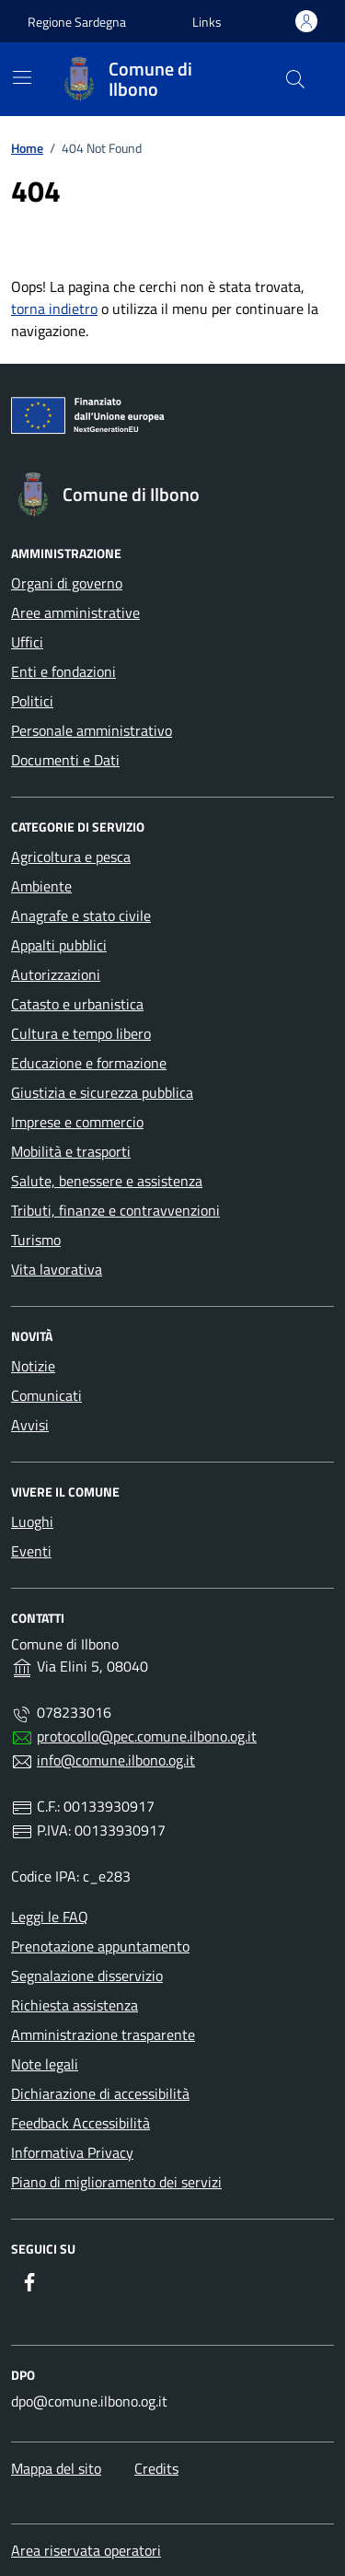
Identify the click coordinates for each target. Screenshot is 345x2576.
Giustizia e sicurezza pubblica (102, 1092)
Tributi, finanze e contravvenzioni (115, 1210)
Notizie (33, 1366)
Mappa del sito (56, 2468)
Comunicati (46, 1395)
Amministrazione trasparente (103, 2034)
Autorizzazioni (55, 974)
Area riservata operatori (86, 2550)
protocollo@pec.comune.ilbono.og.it (147, 1736)
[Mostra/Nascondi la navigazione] (22, 77)
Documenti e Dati (65, 760)
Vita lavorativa (56, 1269)
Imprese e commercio (77, 1122)
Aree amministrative (75, 612)
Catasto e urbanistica (77, 1004)
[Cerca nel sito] (295, 79)
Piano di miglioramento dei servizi (116, 2182)
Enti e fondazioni (63, 671)
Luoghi (32, 1521)
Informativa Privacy (72, 2152)
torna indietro (54, 308)
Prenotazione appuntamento (100, 1946)
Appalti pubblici (59, 945)
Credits (156, 2468)
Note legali (44, 2064)
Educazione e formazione (89, 1063)
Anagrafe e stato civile (81, 915)
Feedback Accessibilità (80, 2123)
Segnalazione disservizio (87, 1975)
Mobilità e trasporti (71, 1151)
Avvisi (30, 1425)
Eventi (31, 1551)
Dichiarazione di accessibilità (100, 2093)
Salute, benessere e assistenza (106, 1181)
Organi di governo (66, 583)
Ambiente (41, 886)
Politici (32, 701)
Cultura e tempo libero (81, 1033)
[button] (207, 21)
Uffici (27, 642)
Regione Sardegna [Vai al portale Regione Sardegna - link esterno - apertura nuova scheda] (77, 21)
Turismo (36, 1240)
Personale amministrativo (91, 730)
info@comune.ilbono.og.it (116, 1760)
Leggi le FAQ (49, 1917)
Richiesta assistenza (74, 2005)
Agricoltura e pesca (71, 856)
